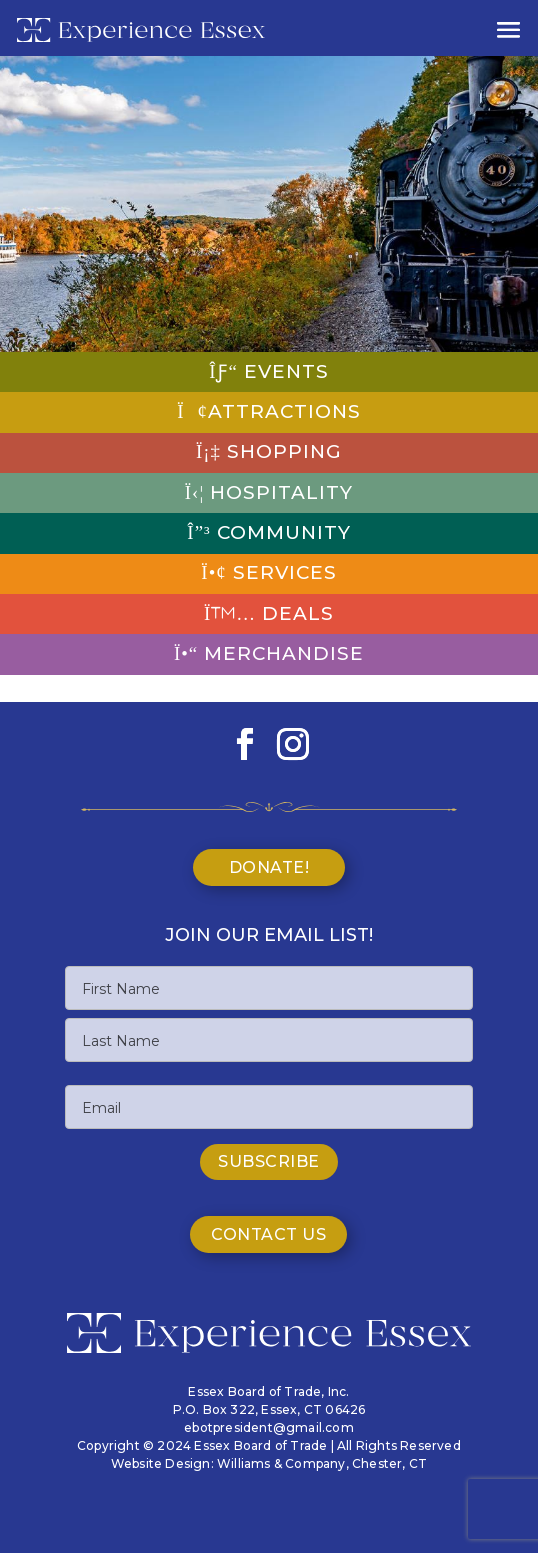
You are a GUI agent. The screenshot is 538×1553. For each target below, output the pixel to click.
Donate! (269, 867)
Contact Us (268, 1234)
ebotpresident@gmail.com (269, 1427)
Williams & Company (281, 1463)
